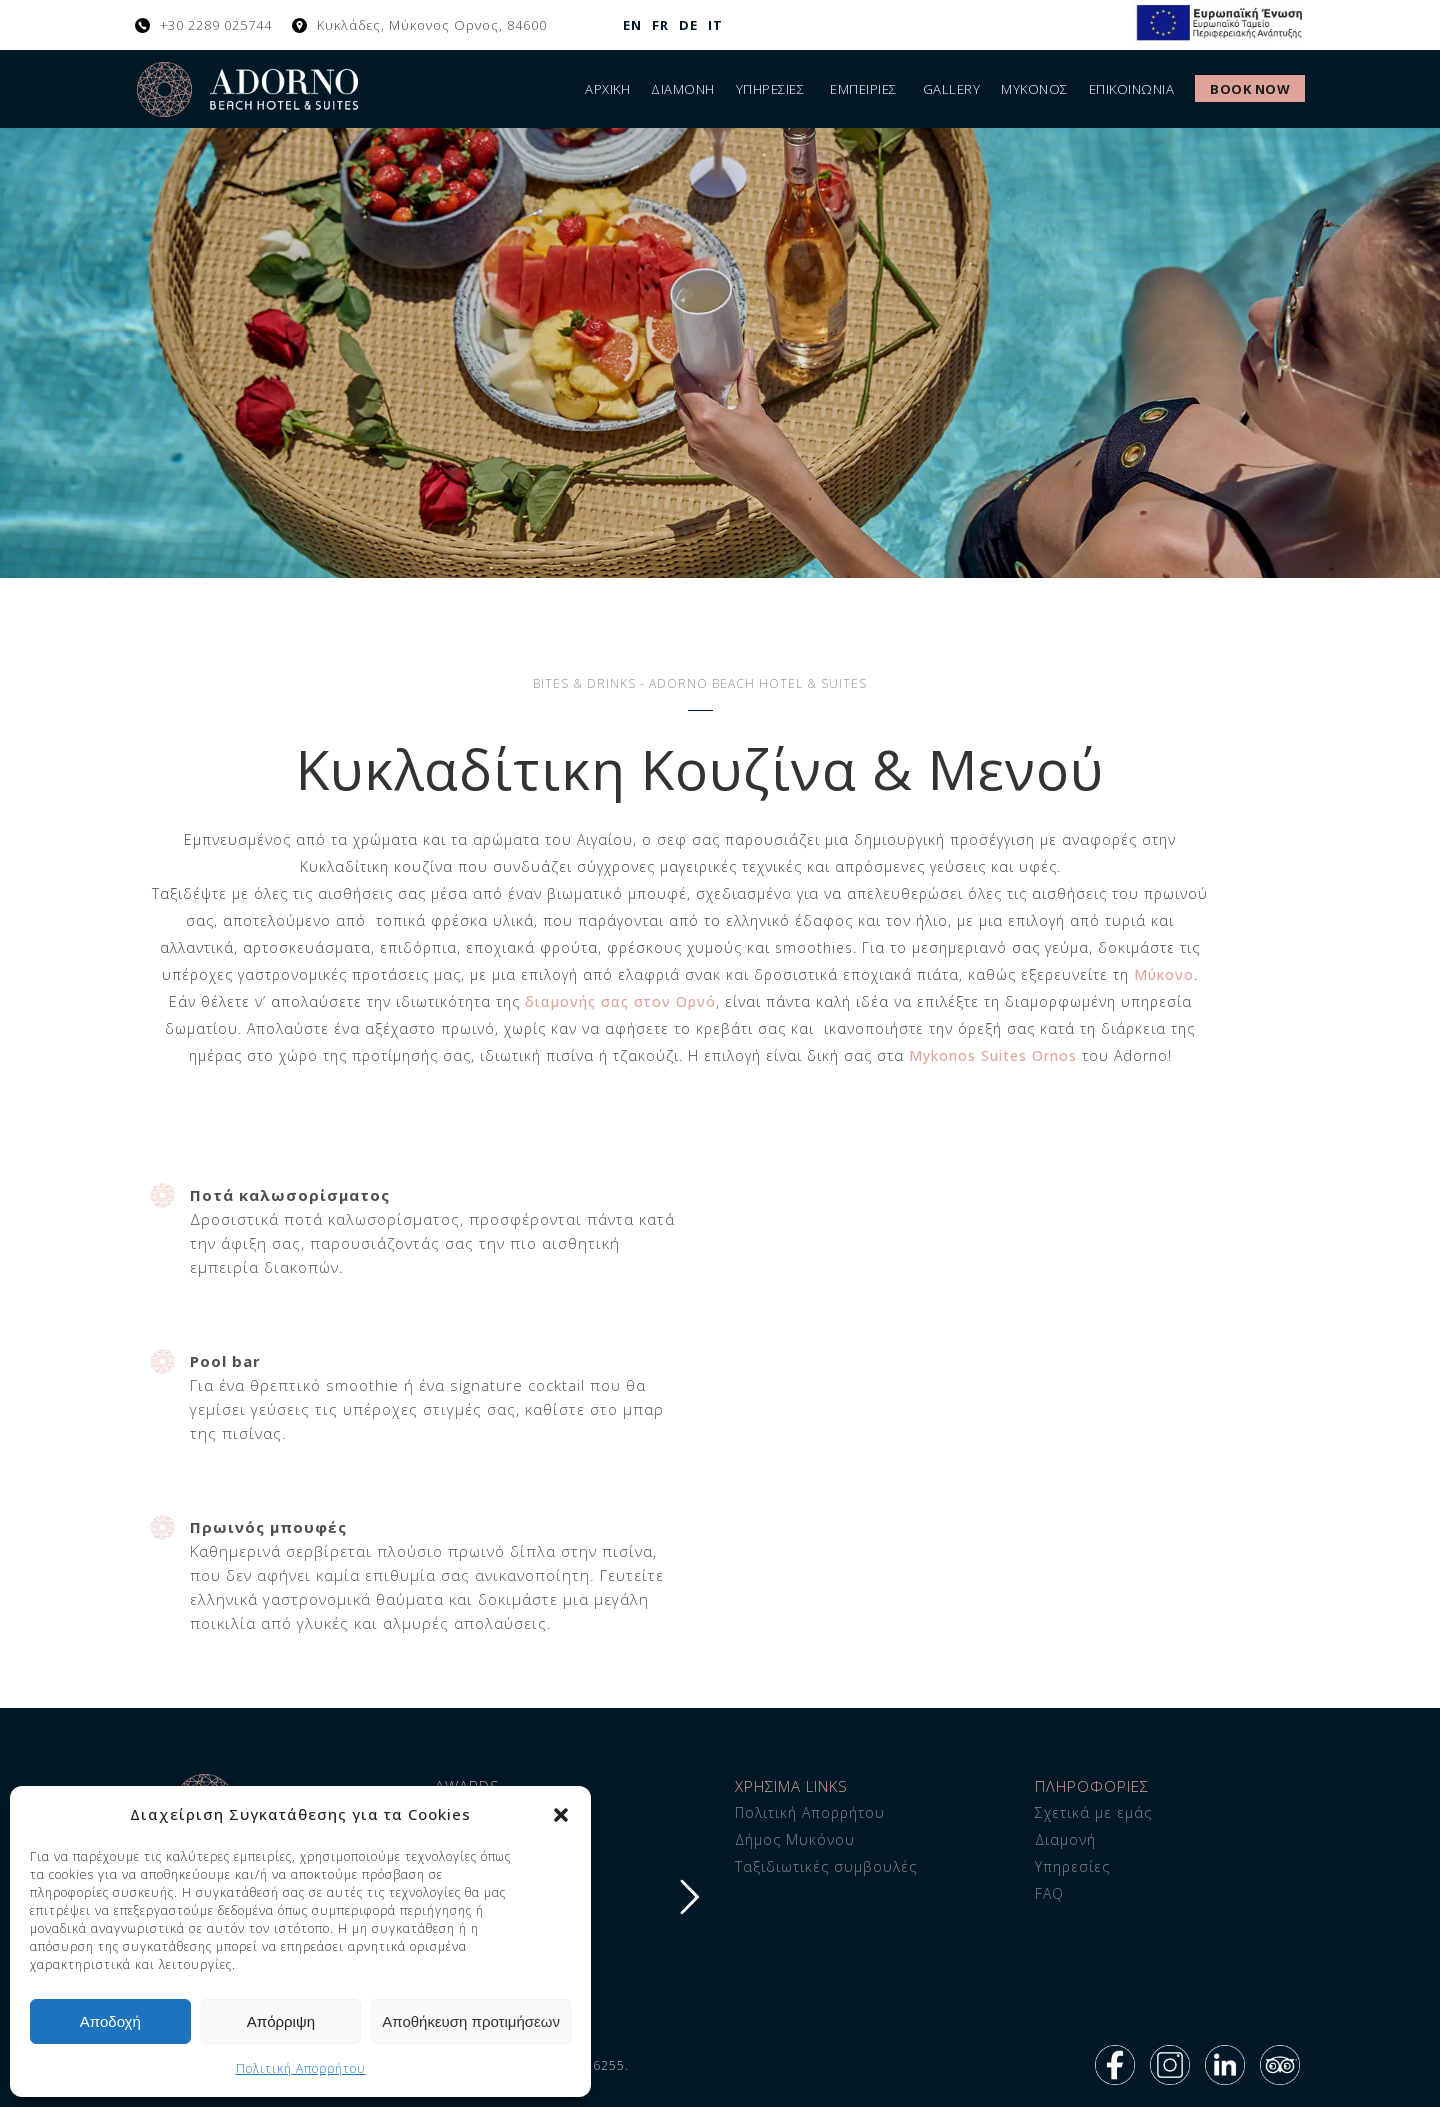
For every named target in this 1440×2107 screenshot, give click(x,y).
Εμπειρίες (863, 89)
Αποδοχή (110, 2021)
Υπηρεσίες (770, 89)
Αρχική (607, 89)
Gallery (952, 89)
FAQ (1049, 1893)
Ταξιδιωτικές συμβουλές (826, 1866)
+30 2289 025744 (216, 25)
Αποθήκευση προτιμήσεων (471, 2021)
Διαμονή (683, 89)
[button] (561, 1815)
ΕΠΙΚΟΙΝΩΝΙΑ (1132, 89)
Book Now (1250, 89)
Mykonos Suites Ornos (993, 1055)
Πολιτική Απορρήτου (301, 2068)
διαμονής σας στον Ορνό (620, 1001)
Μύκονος (1034, 89)
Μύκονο (1164, 974)
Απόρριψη (281, 2021)
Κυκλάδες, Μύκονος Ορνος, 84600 (432, 25)
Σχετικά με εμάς (1093, 1812)
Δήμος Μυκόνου (795, 1839)
